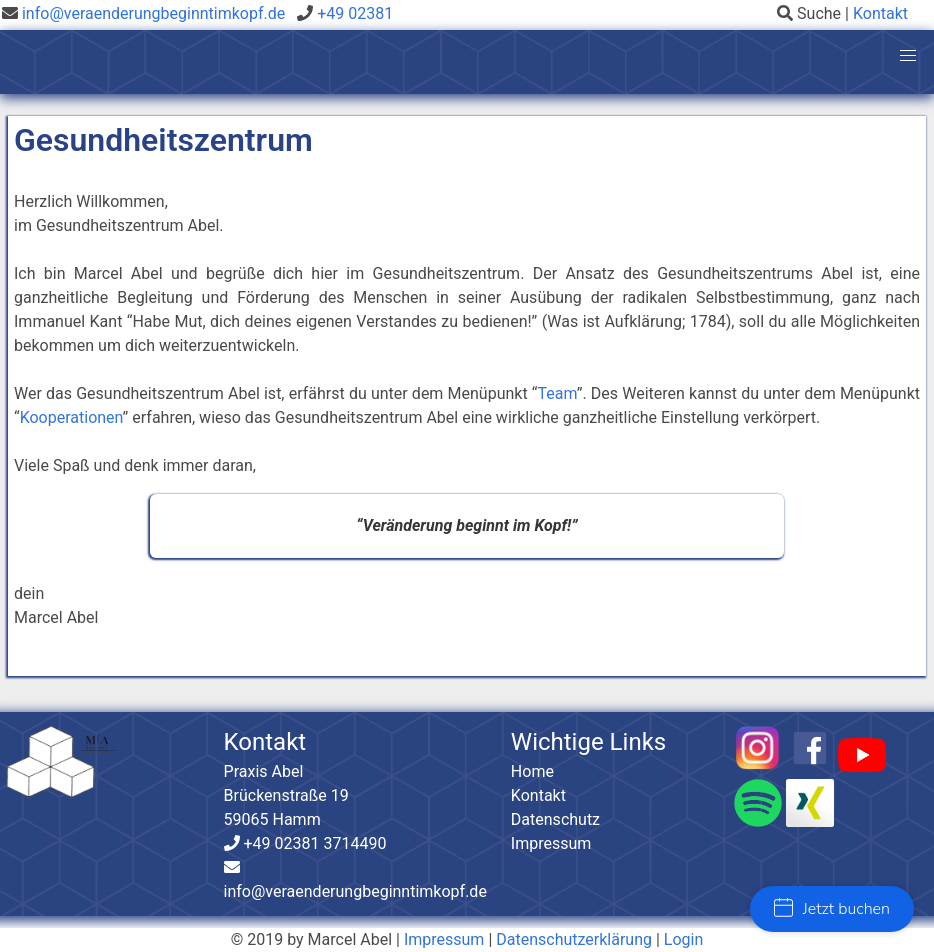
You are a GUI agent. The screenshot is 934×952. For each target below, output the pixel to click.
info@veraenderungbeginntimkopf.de (153, 13)
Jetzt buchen (832, 909)
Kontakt (880, 13)
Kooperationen (71, 417)
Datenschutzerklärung (574, 939)
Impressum (551, 843)
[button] (908, 56)
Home (532, 771)
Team (557, 393)
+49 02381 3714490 (313, 843)
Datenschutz (555, 819)
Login (683, 939)
